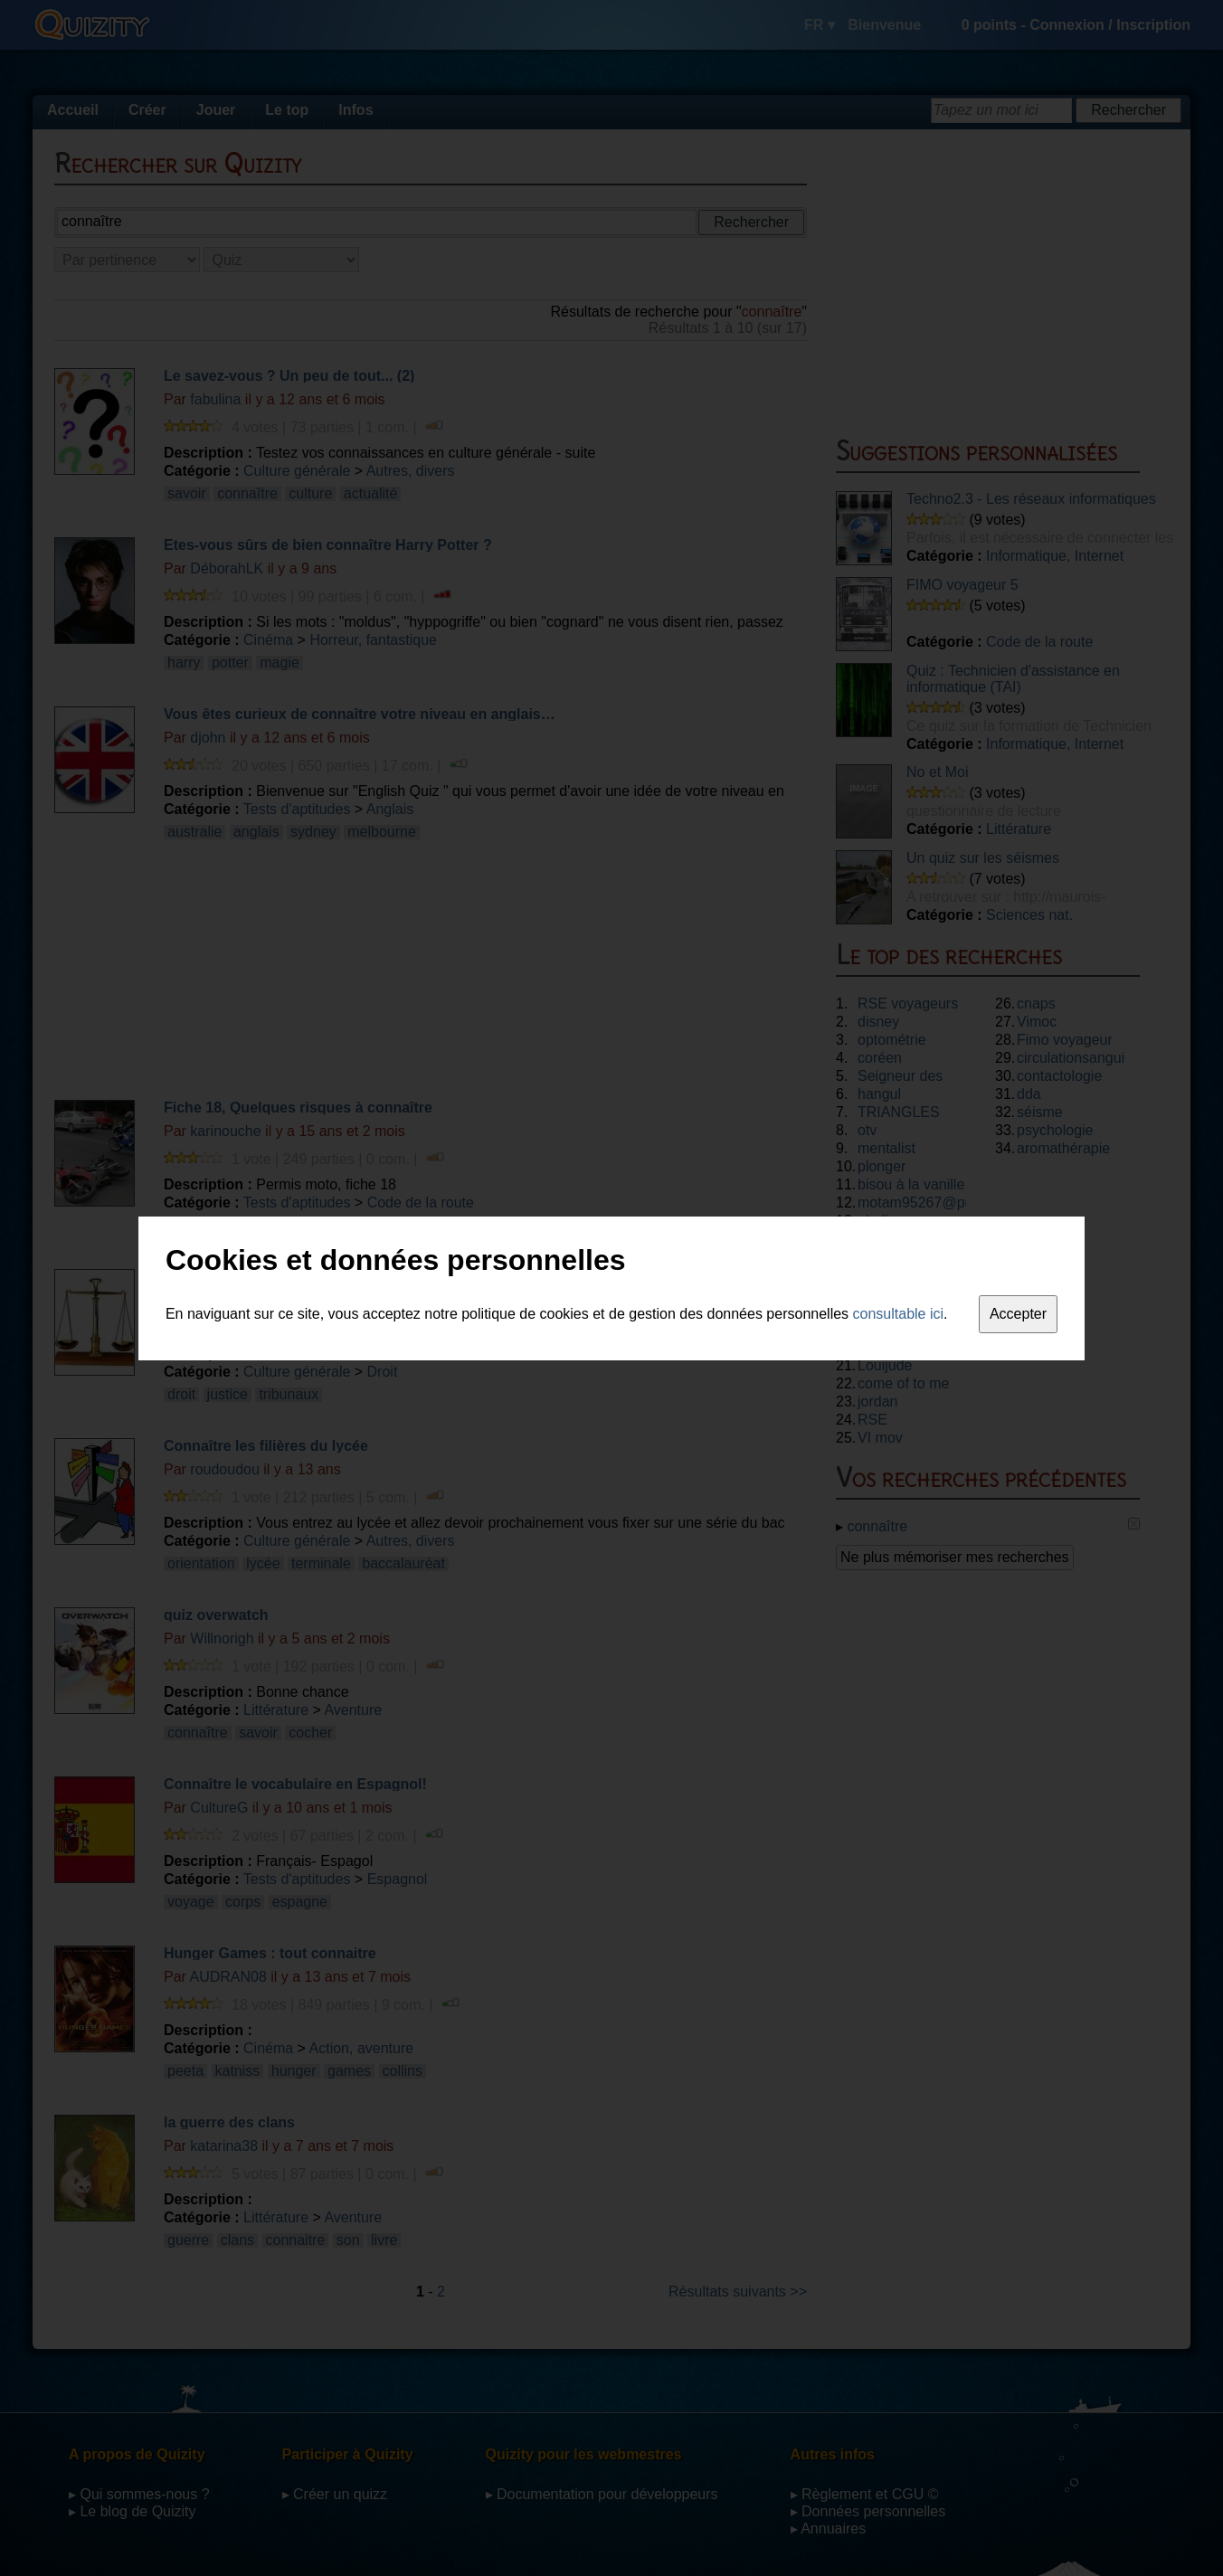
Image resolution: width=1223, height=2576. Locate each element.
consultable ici (898, 1313)
